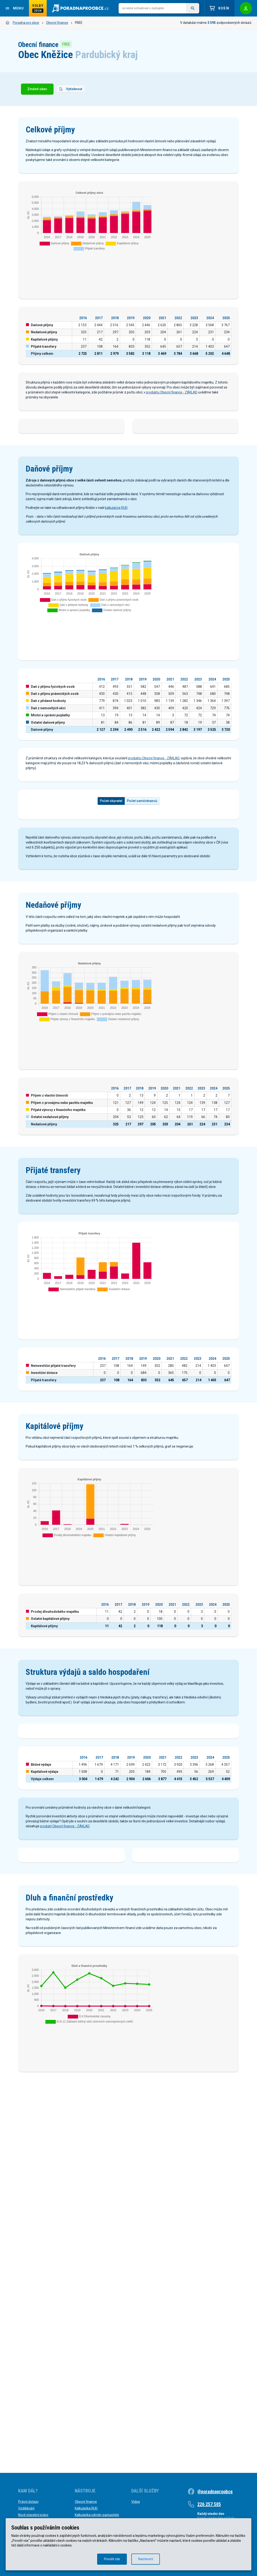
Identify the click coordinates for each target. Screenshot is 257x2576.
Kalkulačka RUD (86, 2508)
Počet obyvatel (111, 892)
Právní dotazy (28, 2502)
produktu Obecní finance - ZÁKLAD (171, 392)
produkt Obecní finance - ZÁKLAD (64, 2123)
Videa (135, 2502)
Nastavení (145, 2559)
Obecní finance (57, 23)
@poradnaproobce (215, 2491)
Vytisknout (70, 89)
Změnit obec (37, 89)
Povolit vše (112, 2559)
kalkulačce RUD (116, 599)
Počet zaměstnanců (142, 892)
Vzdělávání (26, 2508)
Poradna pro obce (22, 23)
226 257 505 (209, 2504)
